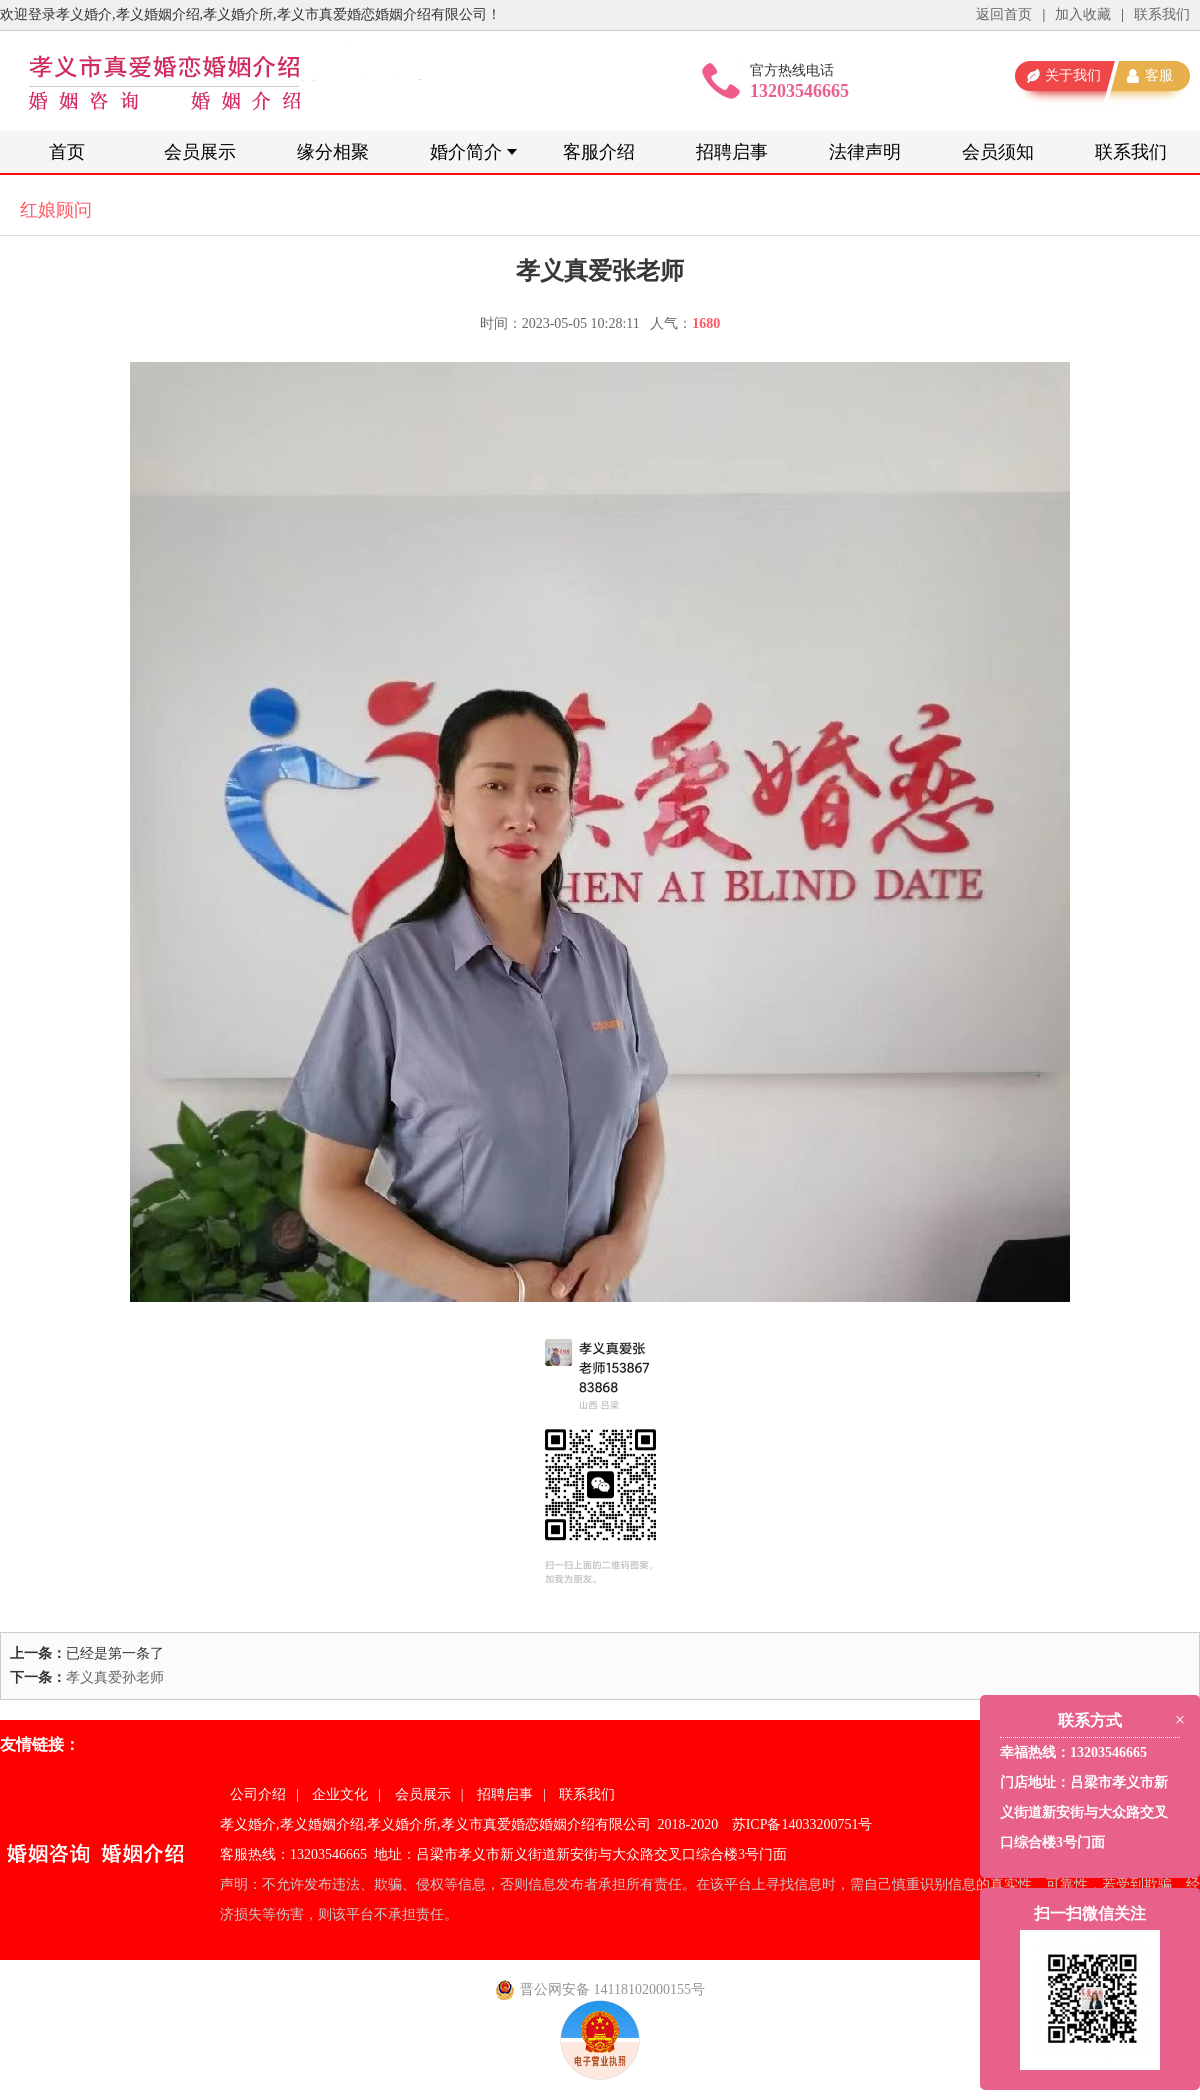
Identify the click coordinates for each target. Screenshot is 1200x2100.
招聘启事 (732, 152)
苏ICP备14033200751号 (802, 1824)
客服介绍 (599, 152)
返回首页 (1004, 14)
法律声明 (865, 152)
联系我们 (1162, 14)
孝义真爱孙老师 (115, 1677)
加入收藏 (1083, 14)
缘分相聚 (333, 152)
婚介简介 (466, 152)
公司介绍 (258, 1794)
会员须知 (998, 152)
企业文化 (340, 1794)
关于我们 (1073, 75)
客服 (1159, 75)
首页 (67, 152)
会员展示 (200, 152)
